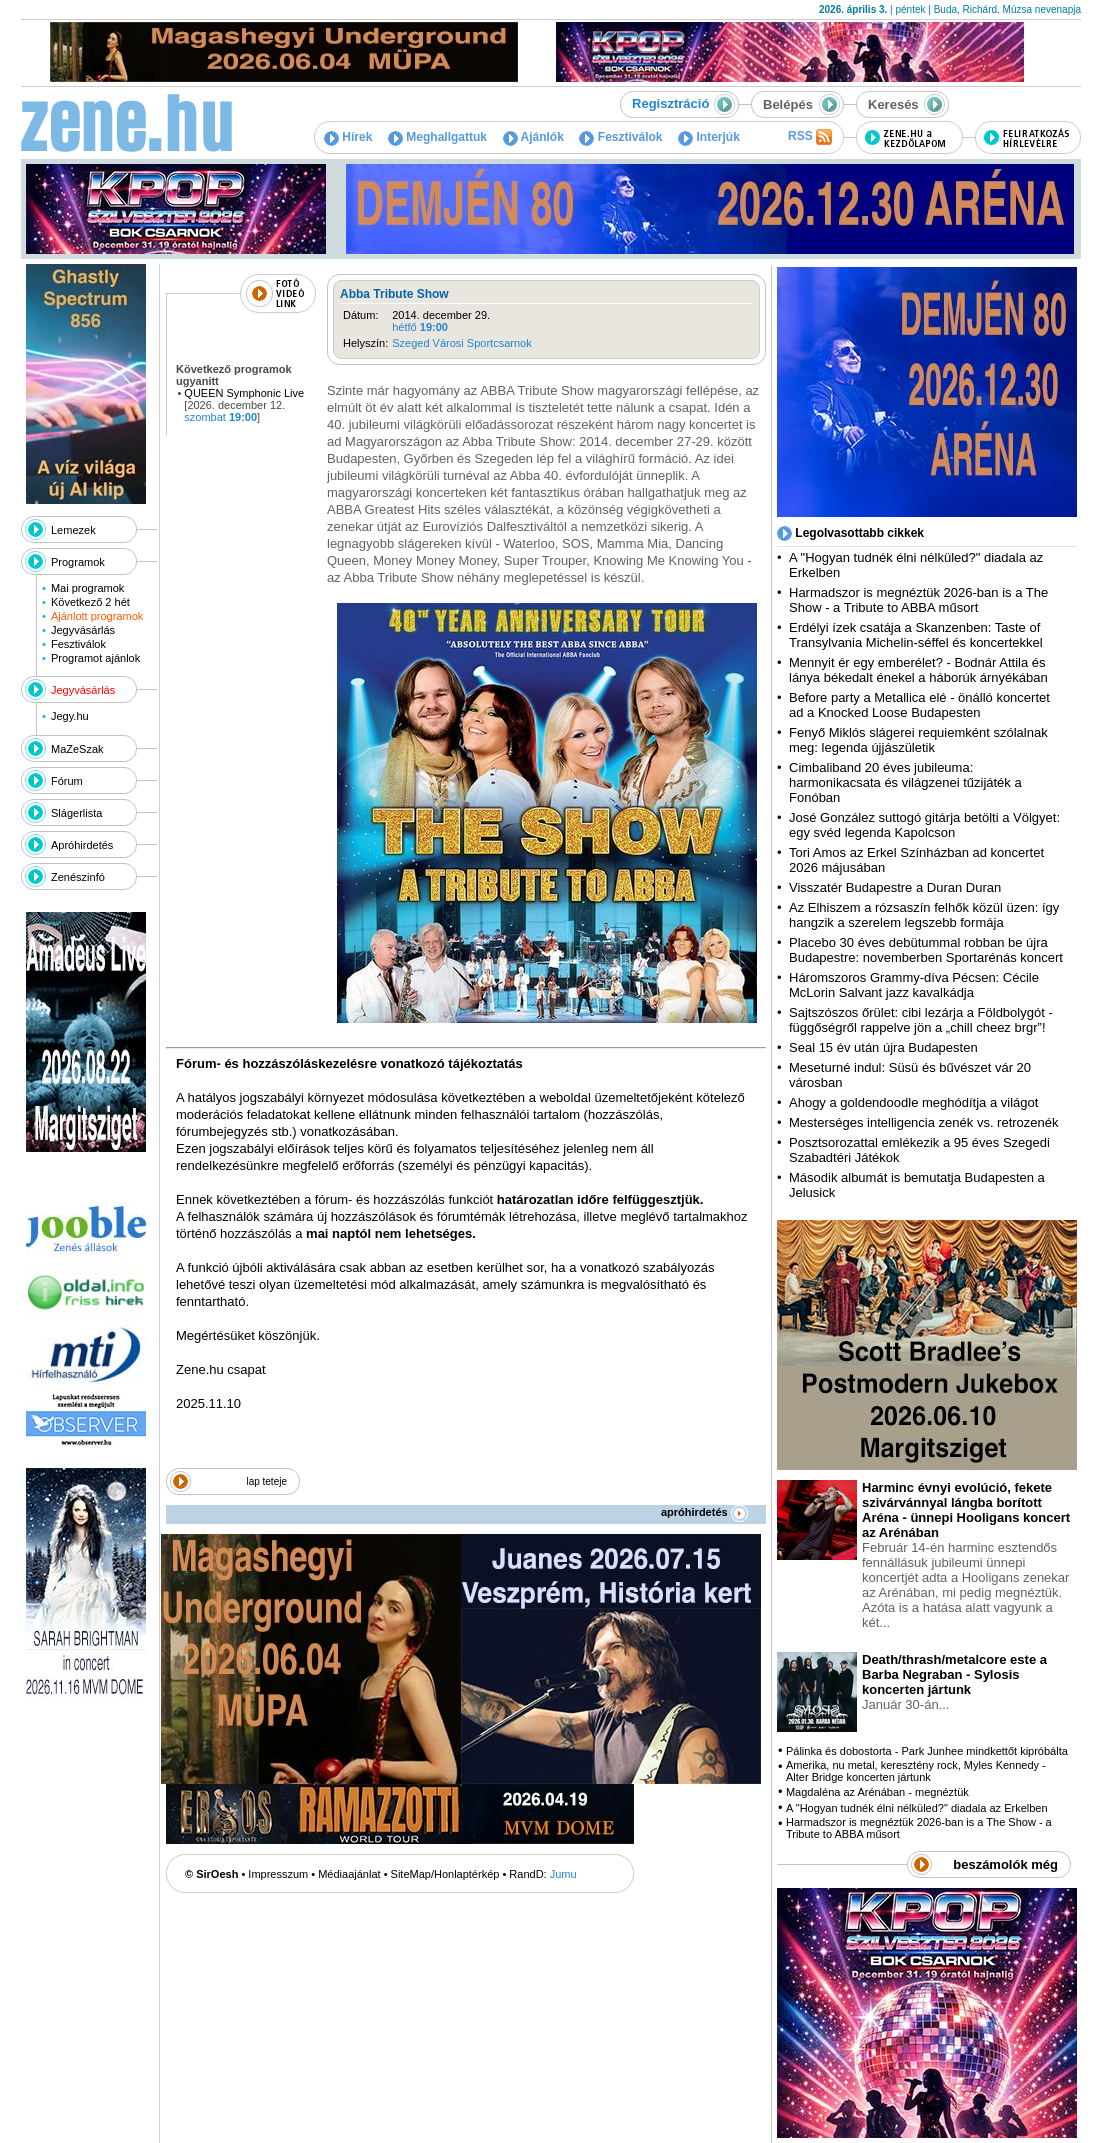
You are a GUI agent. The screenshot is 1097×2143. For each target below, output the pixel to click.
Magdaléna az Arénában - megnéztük (877, 1792)
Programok (78, 562)
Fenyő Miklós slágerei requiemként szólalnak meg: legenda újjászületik (918, 740)
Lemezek (73, 530)
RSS (810, 137)
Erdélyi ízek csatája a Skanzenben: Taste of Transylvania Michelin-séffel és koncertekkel (916, 635)
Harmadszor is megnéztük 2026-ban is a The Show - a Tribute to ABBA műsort (918, 600)
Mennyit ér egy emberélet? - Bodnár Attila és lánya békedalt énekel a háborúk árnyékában (918, 670)
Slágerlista (76, 813)
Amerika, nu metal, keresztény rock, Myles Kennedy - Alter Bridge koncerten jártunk (916, 1771)
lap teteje (266, 1481)
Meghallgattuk (437, 137)
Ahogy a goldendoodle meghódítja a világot (913, 1102)
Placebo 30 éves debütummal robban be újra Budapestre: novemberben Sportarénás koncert (926, 950)
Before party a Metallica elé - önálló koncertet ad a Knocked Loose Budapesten (919, 705)
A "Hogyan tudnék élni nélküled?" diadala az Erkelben (917, 1808)
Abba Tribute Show (394, 294)
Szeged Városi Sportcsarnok (461, 343)
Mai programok (87, 588)
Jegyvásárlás (83, 630)
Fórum (67, 781)
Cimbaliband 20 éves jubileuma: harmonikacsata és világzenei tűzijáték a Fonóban (905, 782)
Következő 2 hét (90, 602)
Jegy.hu (70, 716)
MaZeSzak (77, 749)
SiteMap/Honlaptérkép (445, 1874)
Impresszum (278, 1874)
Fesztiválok (620, 137)
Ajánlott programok (97, 616)
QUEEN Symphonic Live (244, 393)
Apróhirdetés (82, 845)
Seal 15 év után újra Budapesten (887, 1047)
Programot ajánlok (95, 658)
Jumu (563, 1874)
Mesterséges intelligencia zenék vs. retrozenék (924, 1122)
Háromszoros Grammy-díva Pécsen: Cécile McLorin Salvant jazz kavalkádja (914, 985)
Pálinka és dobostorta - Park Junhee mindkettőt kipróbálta (927, 1751)
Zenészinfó (78, 877)
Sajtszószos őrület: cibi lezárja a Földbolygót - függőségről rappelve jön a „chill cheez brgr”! (921, 1020)
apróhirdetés (704, 1512)
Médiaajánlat (349, 1874)
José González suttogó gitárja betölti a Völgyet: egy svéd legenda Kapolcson (924, 825)
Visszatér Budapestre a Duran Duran (895, 887)
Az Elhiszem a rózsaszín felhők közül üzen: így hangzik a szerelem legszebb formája (924, 915)
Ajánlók (533, 137)
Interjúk (709, 137)
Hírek (348, 137)
